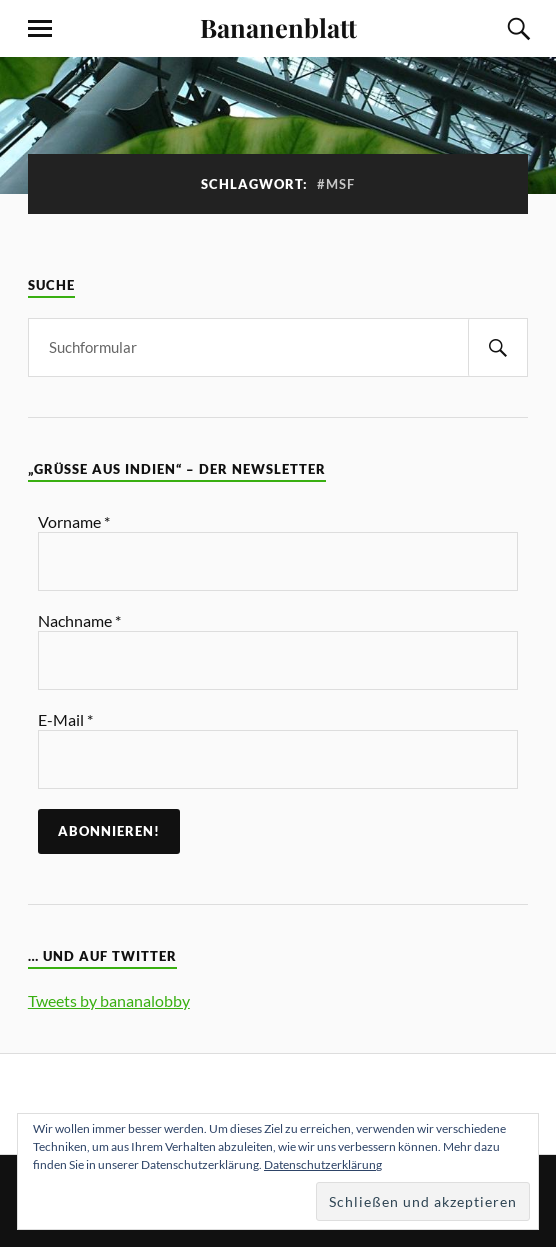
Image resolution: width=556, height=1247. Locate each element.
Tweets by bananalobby (109, 1000)
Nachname (79, 620)
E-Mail (65, 719)
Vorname (74, 521)
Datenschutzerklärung (323, 1164)
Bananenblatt (278, 27)
